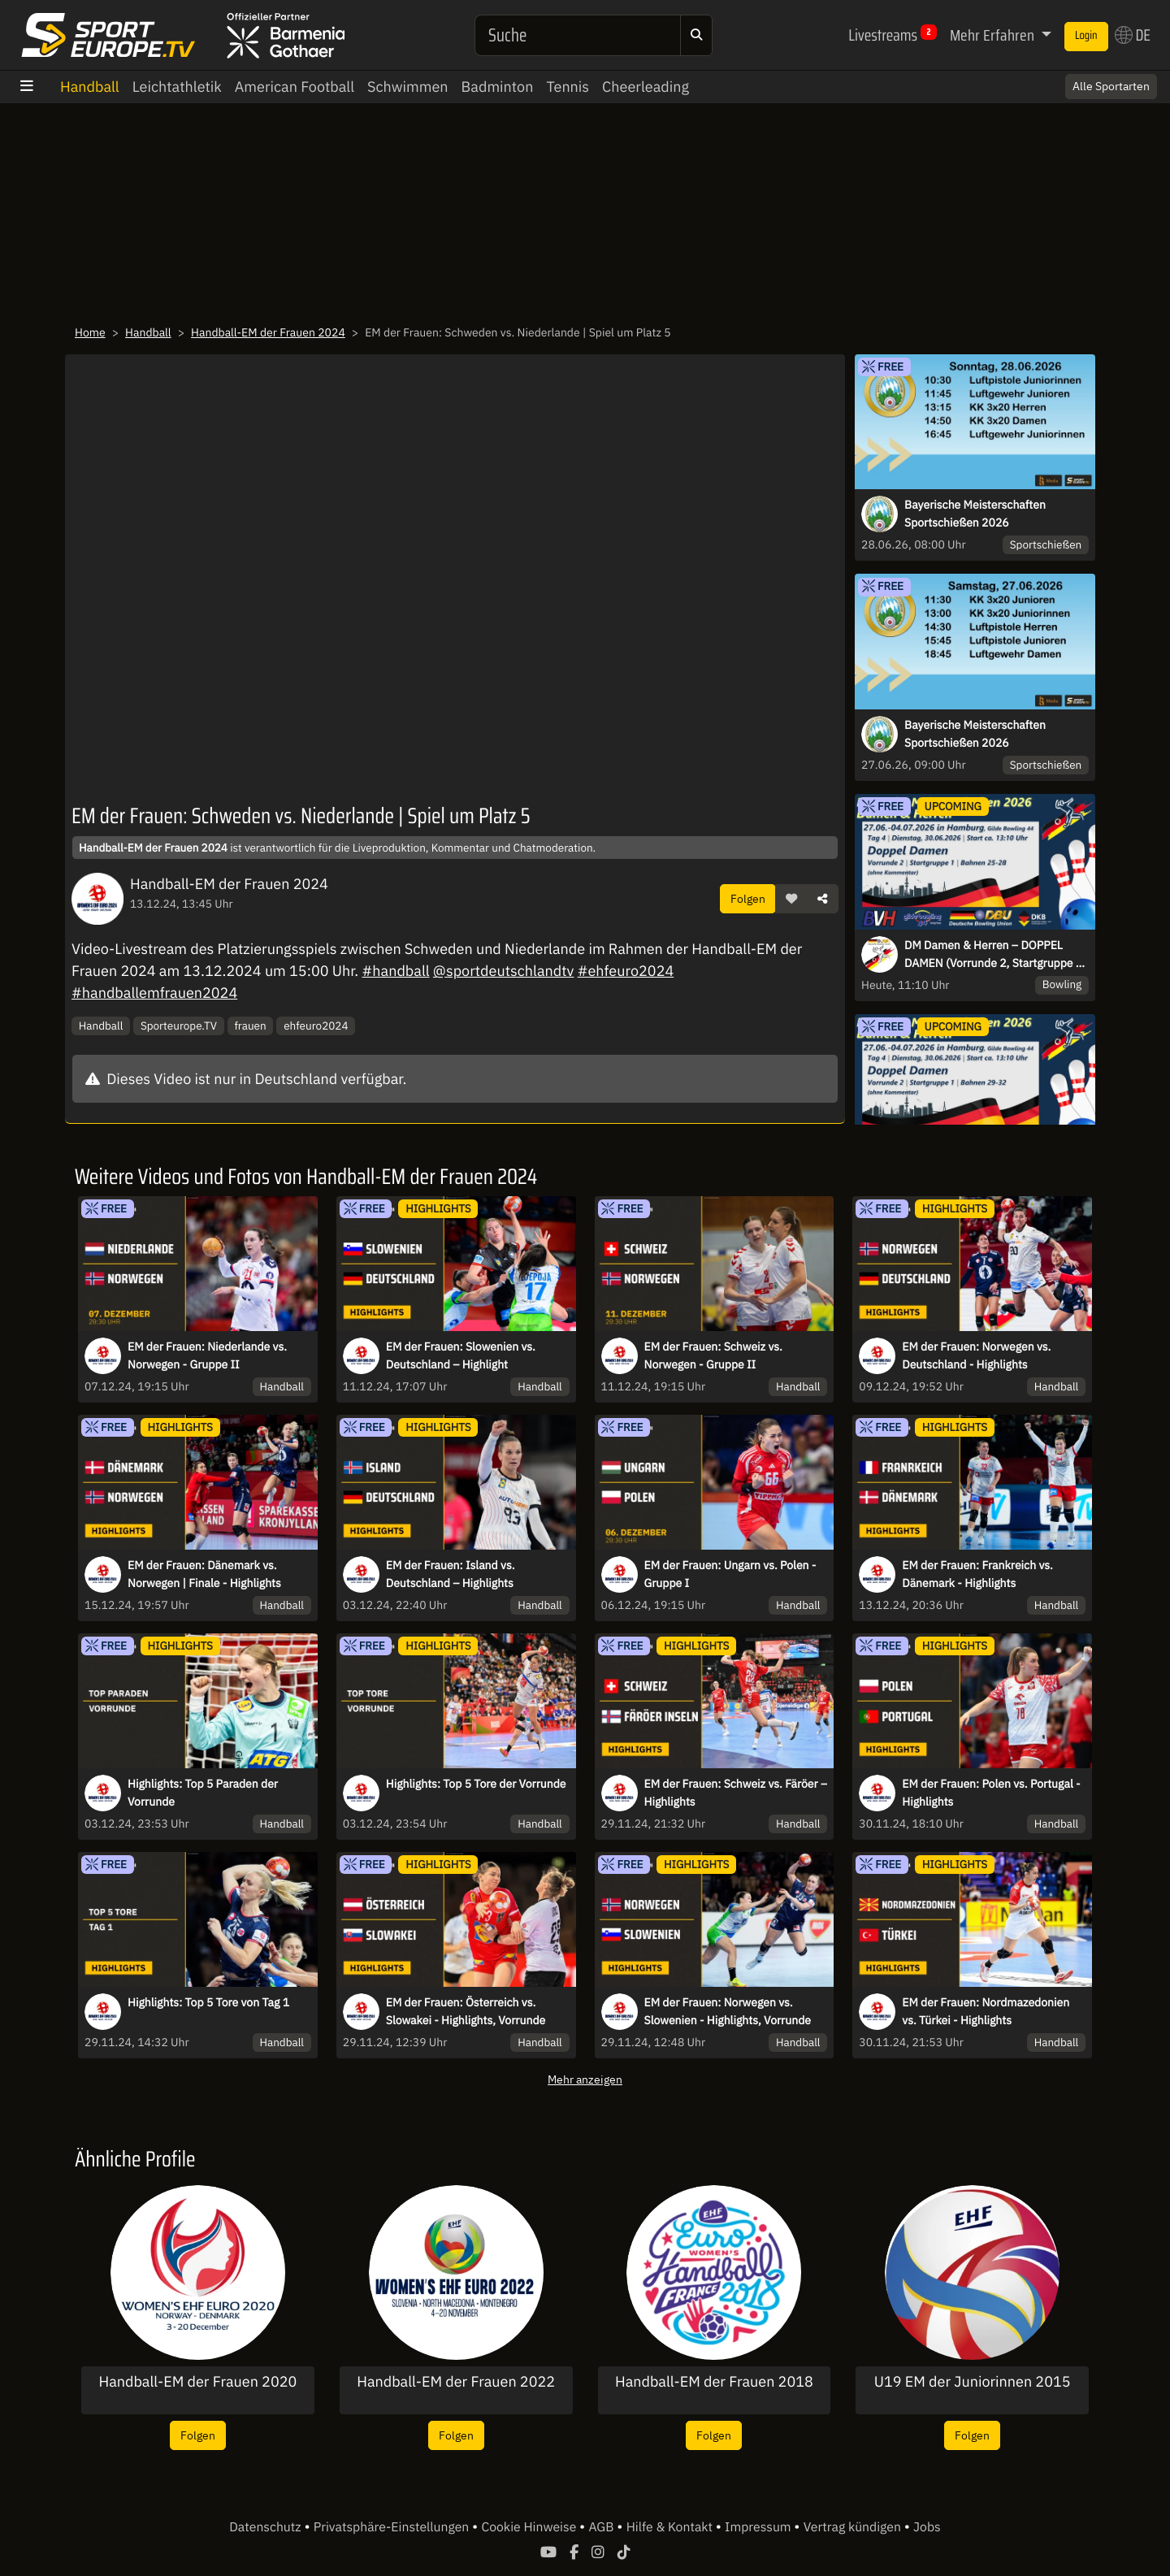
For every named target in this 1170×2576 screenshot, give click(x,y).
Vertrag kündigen (854, 2527)
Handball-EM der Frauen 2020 (197, 2382)
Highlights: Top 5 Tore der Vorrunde (476, 1783)
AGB (602, 2527)
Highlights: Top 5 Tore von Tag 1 (208, 2002)
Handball (89, 86)
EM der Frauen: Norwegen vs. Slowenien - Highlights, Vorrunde (727, 2011)
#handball (396, 970)
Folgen (747, 898)
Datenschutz (266, 2527)
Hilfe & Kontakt (671, 2527)
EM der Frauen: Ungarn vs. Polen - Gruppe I (730, 1574)
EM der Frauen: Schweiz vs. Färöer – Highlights (736, 1792)
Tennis (567, 86)
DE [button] (1132, 35)
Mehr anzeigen (585, 2079)
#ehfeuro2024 (626, 970)
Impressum (759, 2527)
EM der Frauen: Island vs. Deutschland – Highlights (450, 1574)
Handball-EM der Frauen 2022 (456, 2382)
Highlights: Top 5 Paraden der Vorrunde (203, 1792)
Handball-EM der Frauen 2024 (268, 332)
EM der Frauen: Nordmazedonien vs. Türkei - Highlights (985, 2011)
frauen (250, 1025)
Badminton (498, 86)
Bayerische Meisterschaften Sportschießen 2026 (975, 513)
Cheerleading (645, 86)
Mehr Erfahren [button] (994, 35)
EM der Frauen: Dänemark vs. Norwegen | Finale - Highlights (204, 1574)
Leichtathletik (177, 86)
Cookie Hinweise (530, 2527)
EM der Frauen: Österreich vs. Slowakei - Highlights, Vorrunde (465, 2011)
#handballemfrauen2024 (154, 992)
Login (1086, 36)
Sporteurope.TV (179, 1025)
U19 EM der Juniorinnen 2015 (972, 2382)
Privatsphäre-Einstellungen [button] (393, 2527)
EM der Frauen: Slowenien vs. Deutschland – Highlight (460, 1355)
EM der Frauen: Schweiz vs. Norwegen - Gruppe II (713, 1355)
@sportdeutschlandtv (503, 970)
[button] (791, 898)
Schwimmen (407, 86)
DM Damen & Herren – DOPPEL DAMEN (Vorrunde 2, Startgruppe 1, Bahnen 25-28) (995, 955)
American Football (294, 86)
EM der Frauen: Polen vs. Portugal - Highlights (991, 1792)
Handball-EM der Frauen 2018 (714, 2382)
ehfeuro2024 (316, 1025)
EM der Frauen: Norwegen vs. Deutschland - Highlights (976, 1355)
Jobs (927, 2527)
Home (90, 332)
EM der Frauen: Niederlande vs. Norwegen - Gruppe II (207, 1355)
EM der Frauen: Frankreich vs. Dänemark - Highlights (977, 1574)
